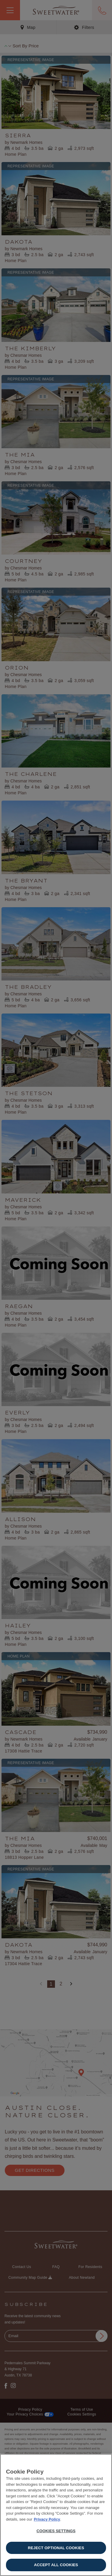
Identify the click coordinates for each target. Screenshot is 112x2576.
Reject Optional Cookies (56, 2548)
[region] (56, 2515)
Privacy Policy (47, 2519)
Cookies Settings (56, 2531)
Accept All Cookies (56, 2565)
